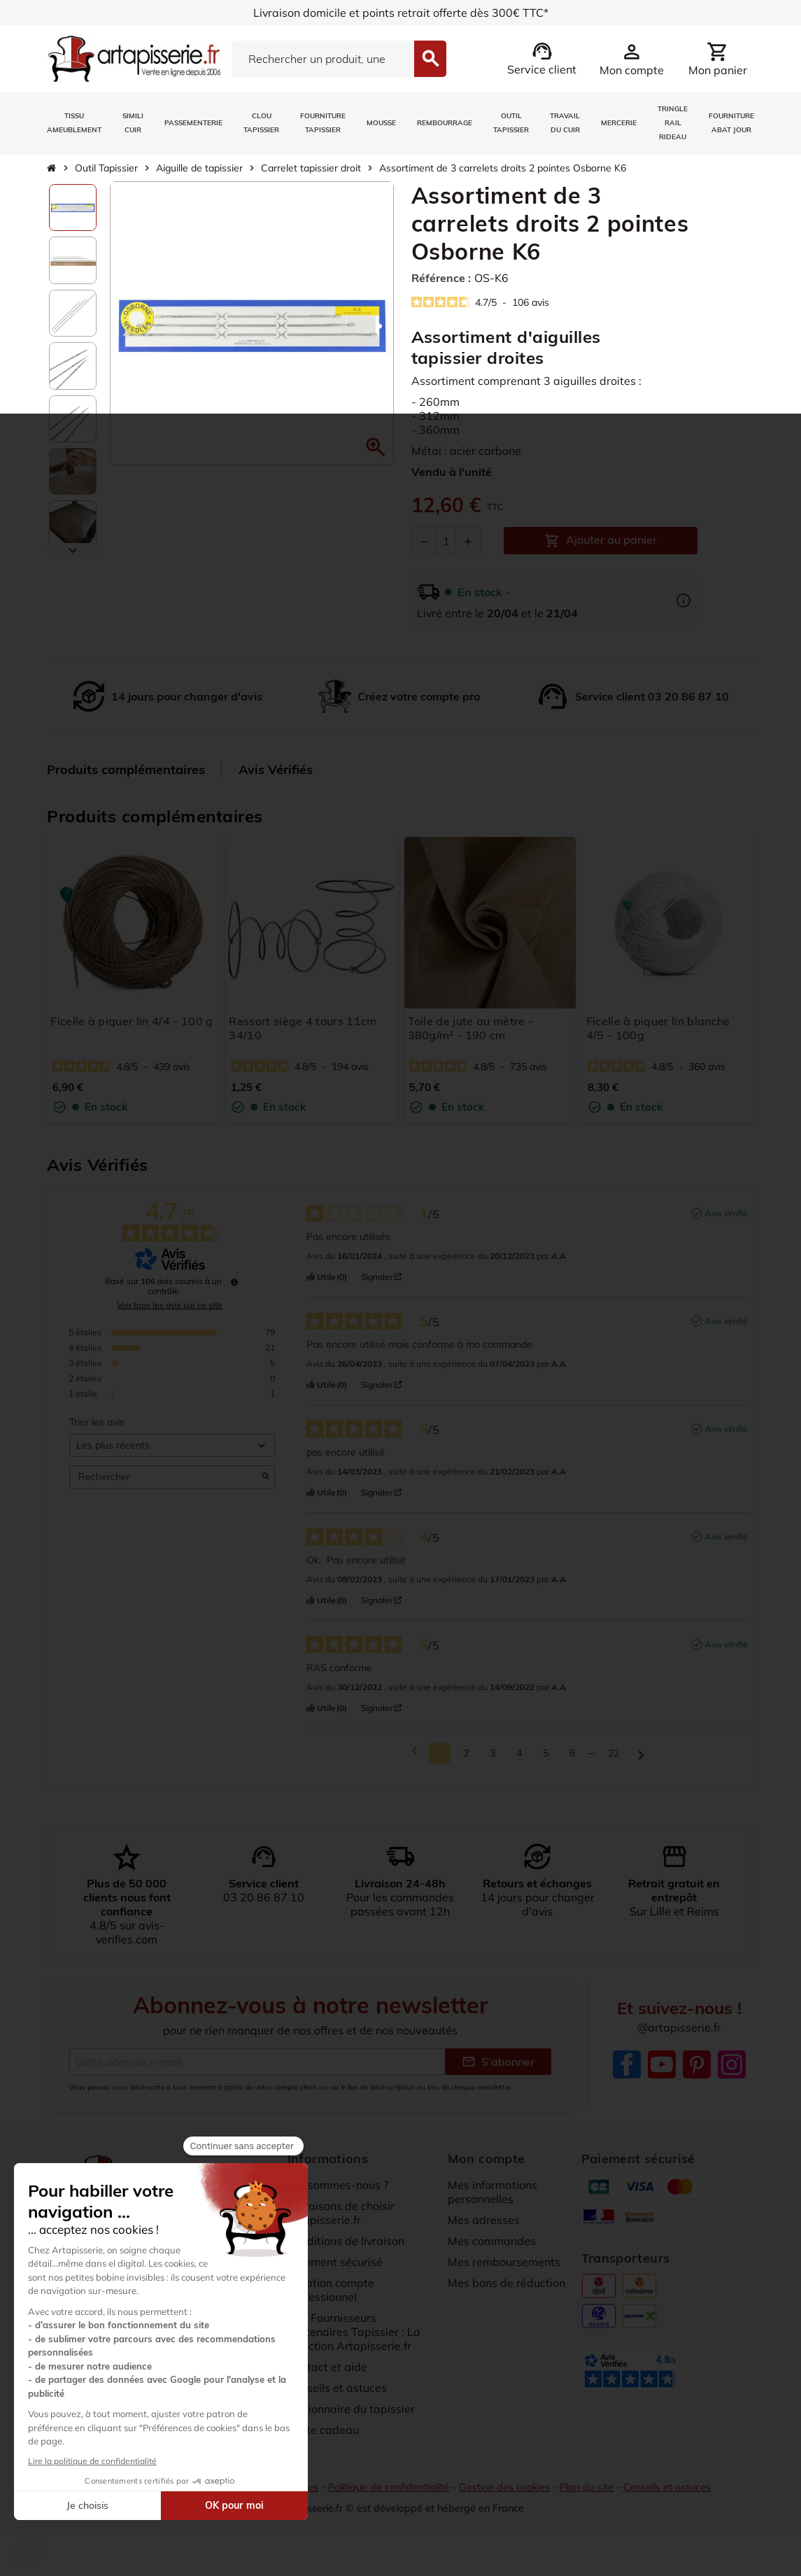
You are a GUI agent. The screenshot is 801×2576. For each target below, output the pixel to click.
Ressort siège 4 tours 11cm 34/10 (302, 1028)
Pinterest (697, 2074)
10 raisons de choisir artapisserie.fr (341, 2222)
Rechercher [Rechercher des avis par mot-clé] (165, 1486)
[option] (72, 207)
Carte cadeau (323, 2439)
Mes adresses (484, 2229)
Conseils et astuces (337, 2397)
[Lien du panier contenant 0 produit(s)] (717, 59)
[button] (376, 447)
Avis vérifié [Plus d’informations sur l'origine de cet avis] (726, 1222)
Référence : (441, 278)
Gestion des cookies (504, 2497)
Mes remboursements (504, 2271)
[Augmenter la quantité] (468, 541)
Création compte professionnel (331, 2299)
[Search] (323, 59)
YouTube (662, 2074)
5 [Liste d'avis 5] (545, 1762)
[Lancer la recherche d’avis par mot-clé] (265, 1486)
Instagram (732, 2074)
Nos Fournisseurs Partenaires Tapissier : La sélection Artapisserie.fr (354, 2341)
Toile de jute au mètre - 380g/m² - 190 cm (471, 1028)
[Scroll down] (72, 550)
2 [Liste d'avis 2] (466, 1762)
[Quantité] (446, 541)
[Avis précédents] (414, 1761)
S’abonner (498, 2070)
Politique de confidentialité (388, 2497)
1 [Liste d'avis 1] (439, 1762)
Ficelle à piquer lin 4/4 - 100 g (131, 1021)
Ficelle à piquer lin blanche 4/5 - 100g (658, 1028)
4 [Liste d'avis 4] (519, 1762)
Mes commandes (492, 2250)
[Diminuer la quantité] (424, 541)
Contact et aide (327, 2376)
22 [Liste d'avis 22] (613, 1762)
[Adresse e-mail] (257, 2070)
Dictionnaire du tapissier (351, 2418)
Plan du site (587, 2497)
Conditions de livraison (346, 2250)
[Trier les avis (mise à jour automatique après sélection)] (171, 1454)
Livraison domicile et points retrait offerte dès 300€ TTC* (400, 13)
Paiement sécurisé (335, 2271)
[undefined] (234, 1291)
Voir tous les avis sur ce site (169, 1314)
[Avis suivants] (641, 1763)
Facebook (627, 2074)
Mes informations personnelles (492, 2201)
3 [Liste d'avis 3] (492, 1762)
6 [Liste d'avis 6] (572, 1762)
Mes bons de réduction (506, 2292)
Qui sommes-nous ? (338, 2194)
